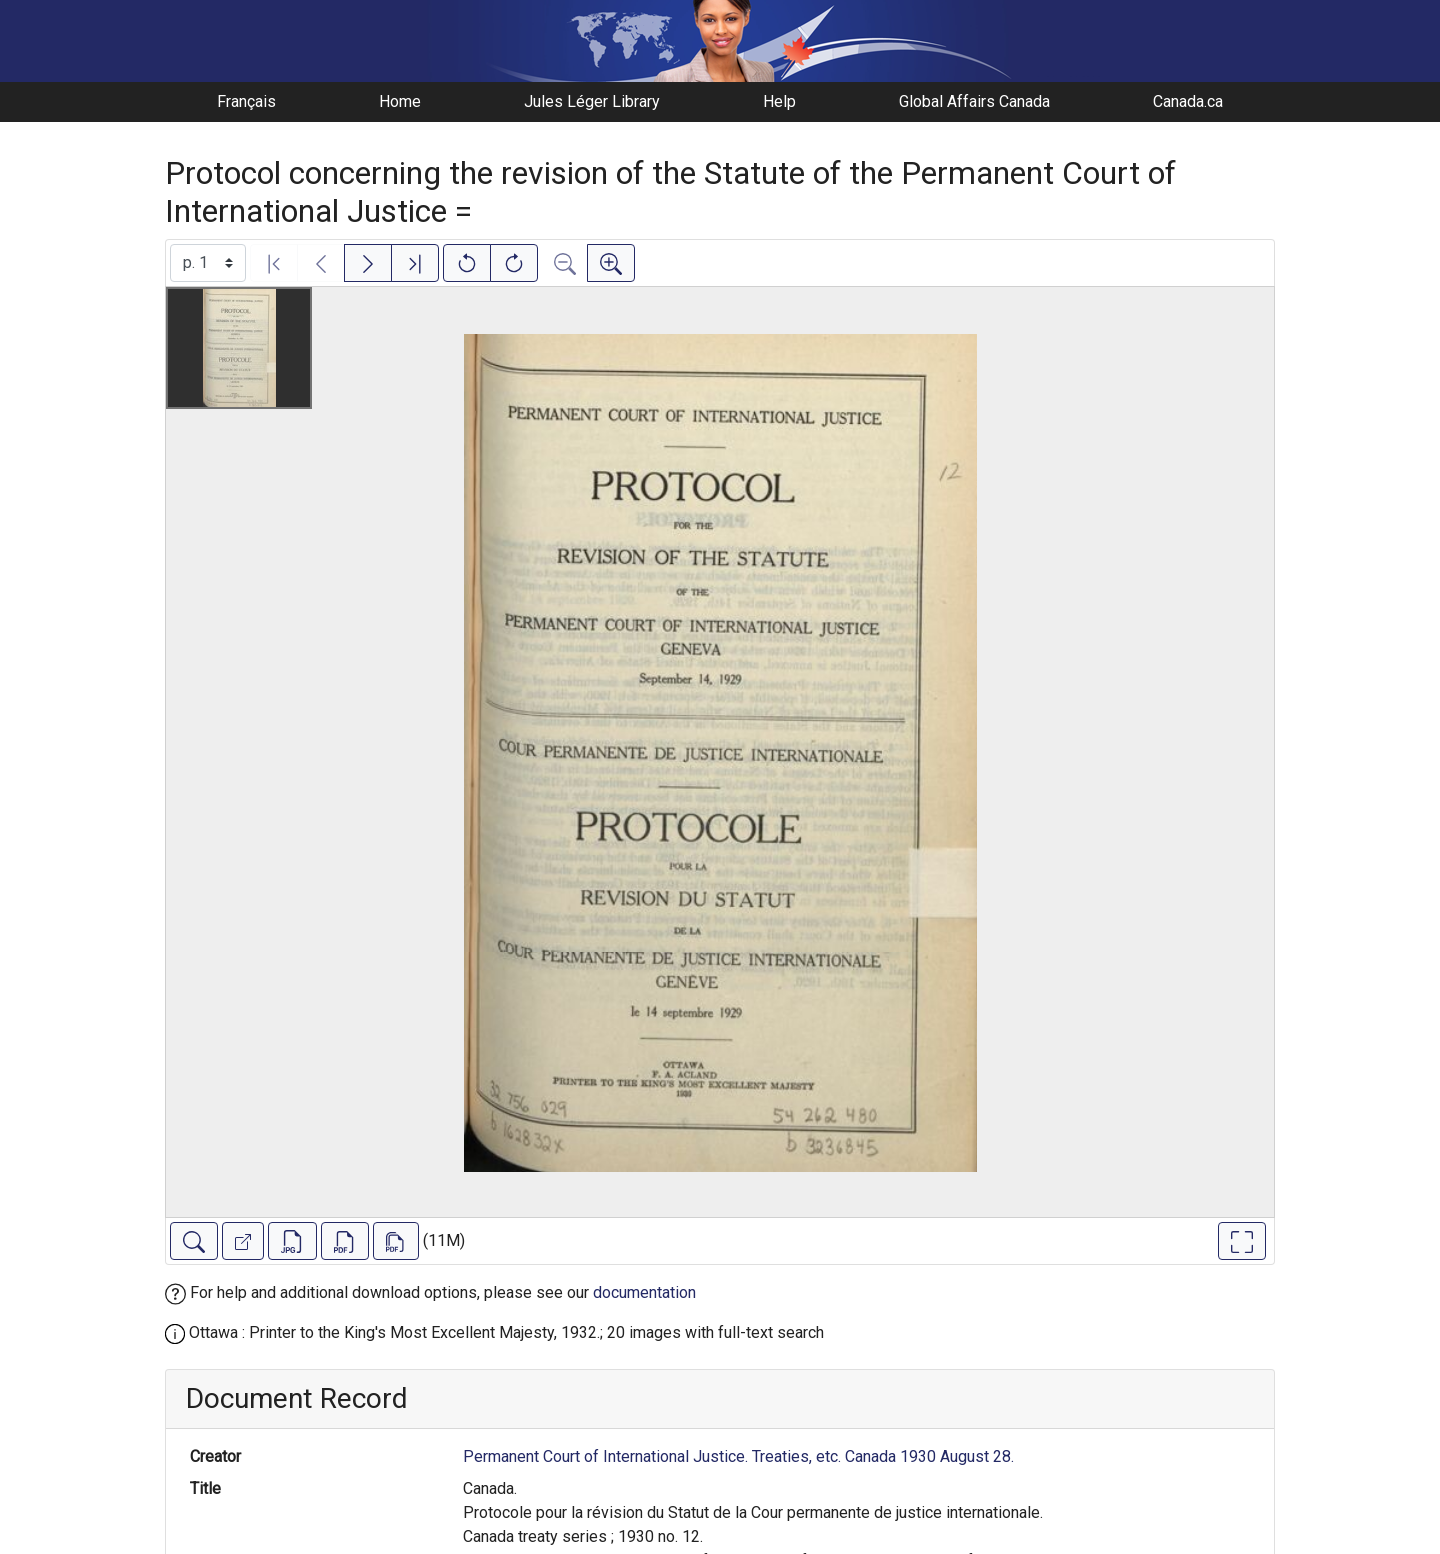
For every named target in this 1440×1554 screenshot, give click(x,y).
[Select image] (208, 263)
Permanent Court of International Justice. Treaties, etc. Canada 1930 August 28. (738, 1456)
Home (400, 101)
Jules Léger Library (592, 101)
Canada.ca (1188, 101)
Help (779, 101)
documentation (644, 1292)
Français (246, 101)
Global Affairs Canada (974, 101)
